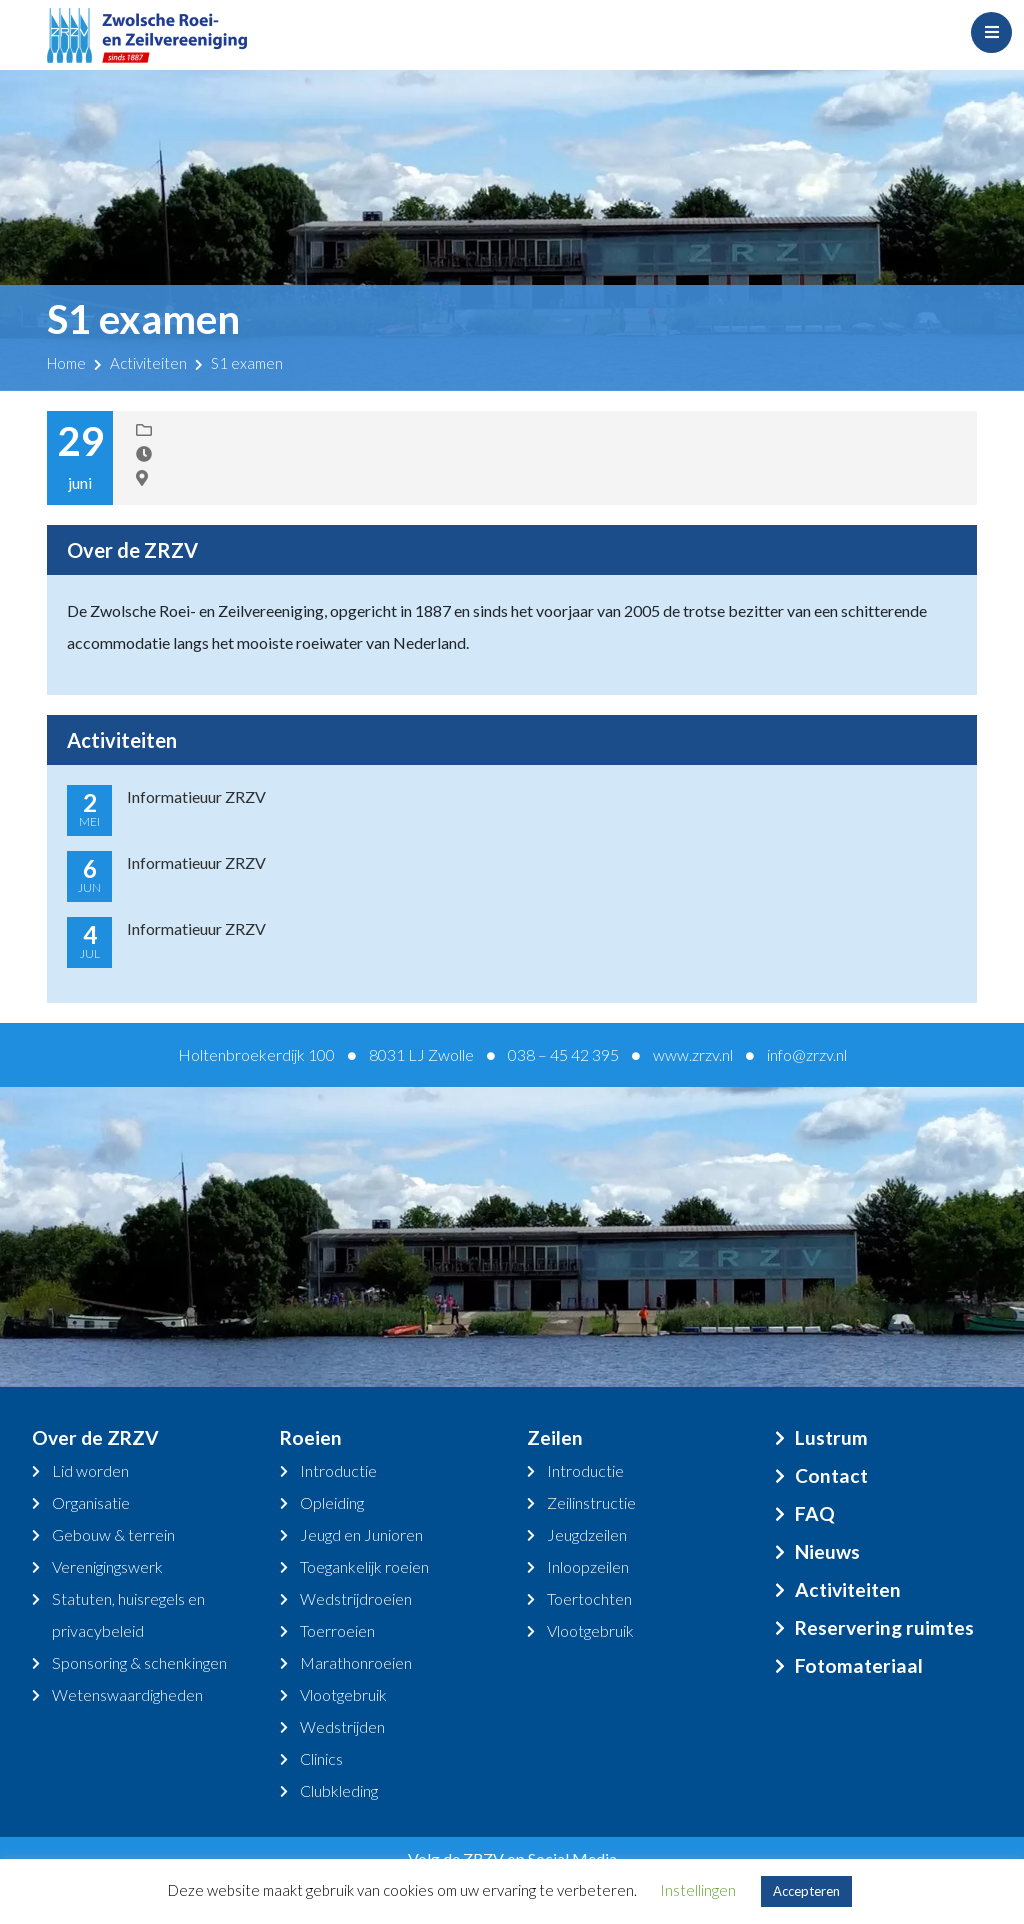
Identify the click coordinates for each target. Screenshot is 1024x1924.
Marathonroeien (356, 1662)
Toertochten (589, 1598)
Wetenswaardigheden (127, 1694)
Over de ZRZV (95, 1437)
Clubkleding (339, 1790)
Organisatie (91, 1502)
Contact (831, 1475)
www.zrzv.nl (693, 1054)
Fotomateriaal (859, 1665)
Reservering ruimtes (884, 1627)
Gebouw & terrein (113, 1534)
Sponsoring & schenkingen (139, 1662)
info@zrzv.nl (807, 1054)
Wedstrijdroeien (356, 1598)
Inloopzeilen (588, 1566)
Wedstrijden (342, 1726)
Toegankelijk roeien (364, 1566)
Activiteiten (148, 363)
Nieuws (827, 1551)
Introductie (338, 1470)
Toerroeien (337, 1630)
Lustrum (831, 1437)
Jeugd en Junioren (361, 1534)
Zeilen (555, 1437)
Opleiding (332, 1502)
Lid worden (90, 1470)
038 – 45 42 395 (563, 1054)
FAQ (815, 1513)
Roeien (311, 1437)
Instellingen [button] (698, 1890)
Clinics (321, 1758)
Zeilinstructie (591, 1502)
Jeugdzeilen (587, 1534)
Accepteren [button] (806, 1891)
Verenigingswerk (107, 1566)
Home (66, 363)
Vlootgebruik (343, 1694)
